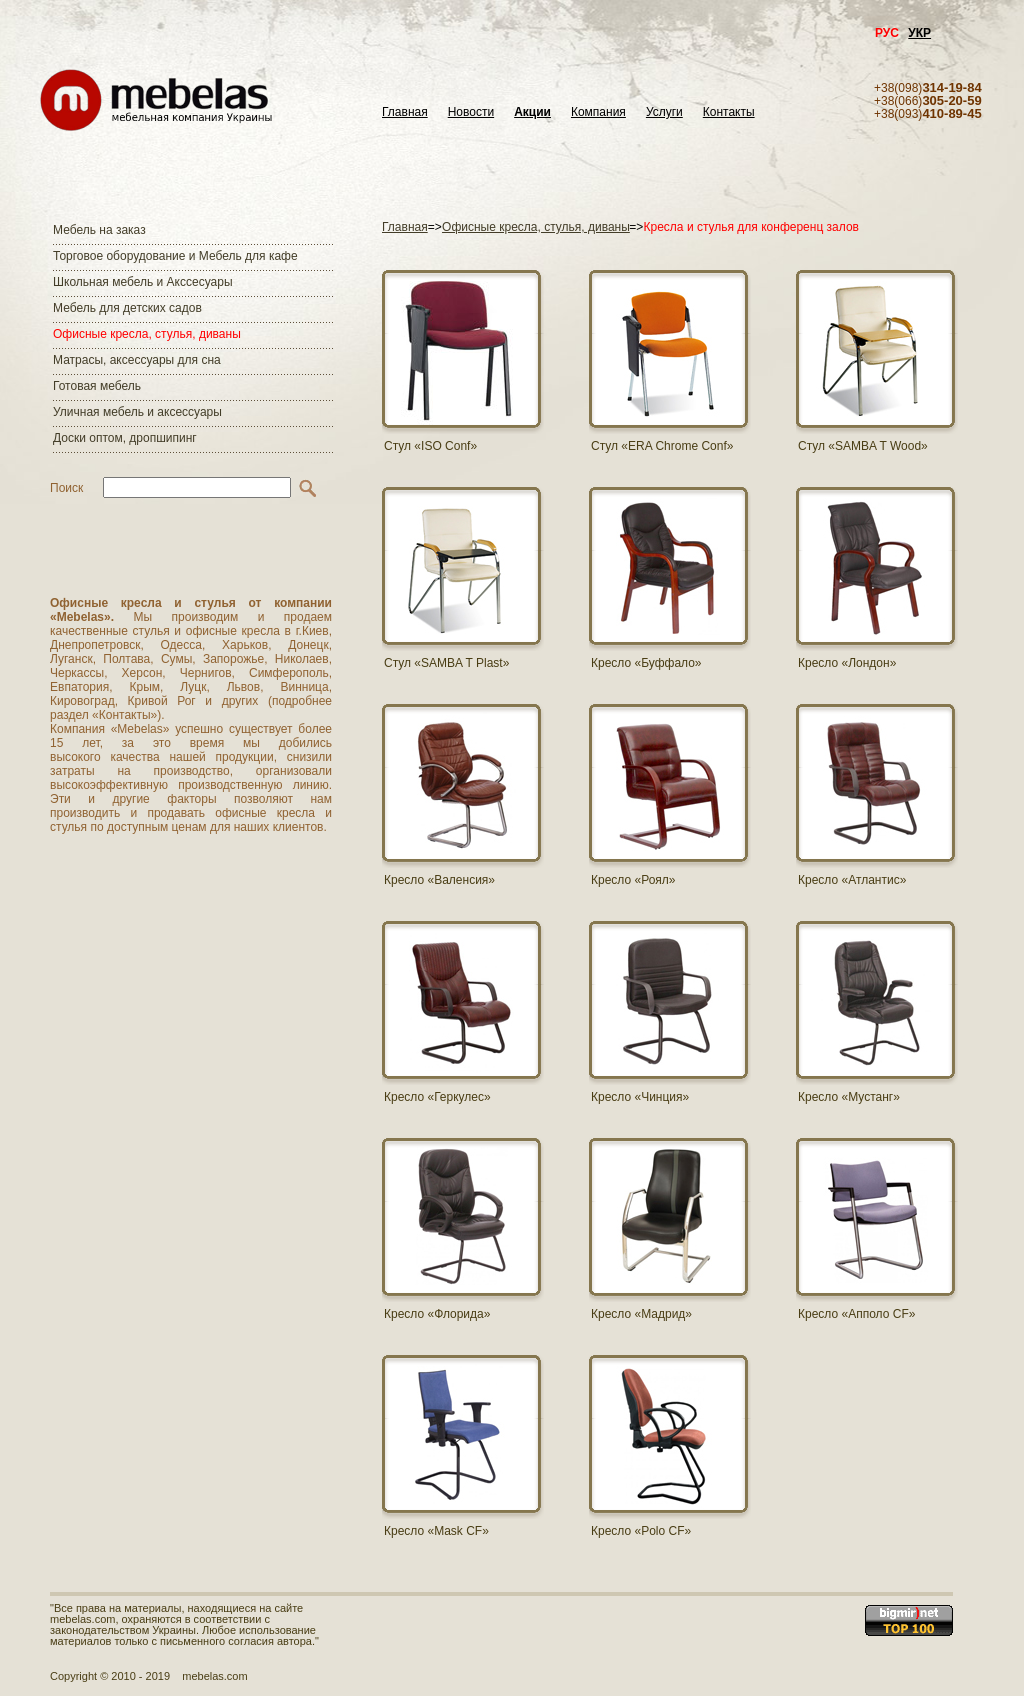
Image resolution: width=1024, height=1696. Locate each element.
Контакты (729, 112)
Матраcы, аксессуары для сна (137, 360)
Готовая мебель (97, 386)
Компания (598, 112)
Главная (405, 112)
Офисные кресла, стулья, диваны (147, 334)
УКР (919, 33)
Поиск (66, 488)
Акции (532, 112)
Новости (471, 112)
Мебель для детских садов (127, 308)
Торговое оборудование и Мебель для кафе (175, 256)
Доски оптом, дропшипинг (125, 438)
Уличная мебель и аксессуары (137, 412)
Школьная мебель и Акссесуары (143, 282)
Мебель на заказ (99, 230)
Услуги (664, 112)
